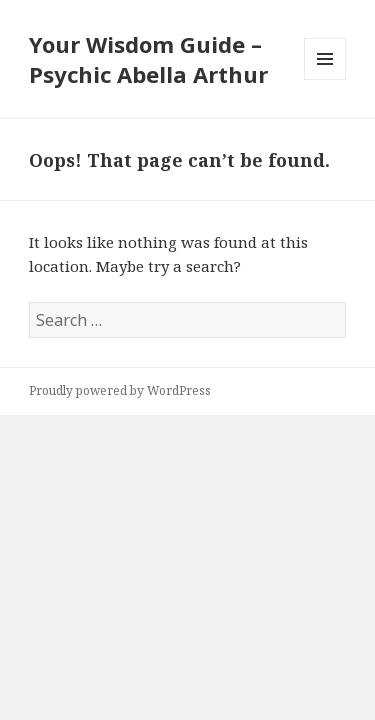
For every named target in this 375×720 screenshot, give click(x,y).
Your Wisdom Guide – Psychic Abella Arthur (148, 59)
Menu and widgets (325, 79)
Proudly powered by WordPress (120, 390)
